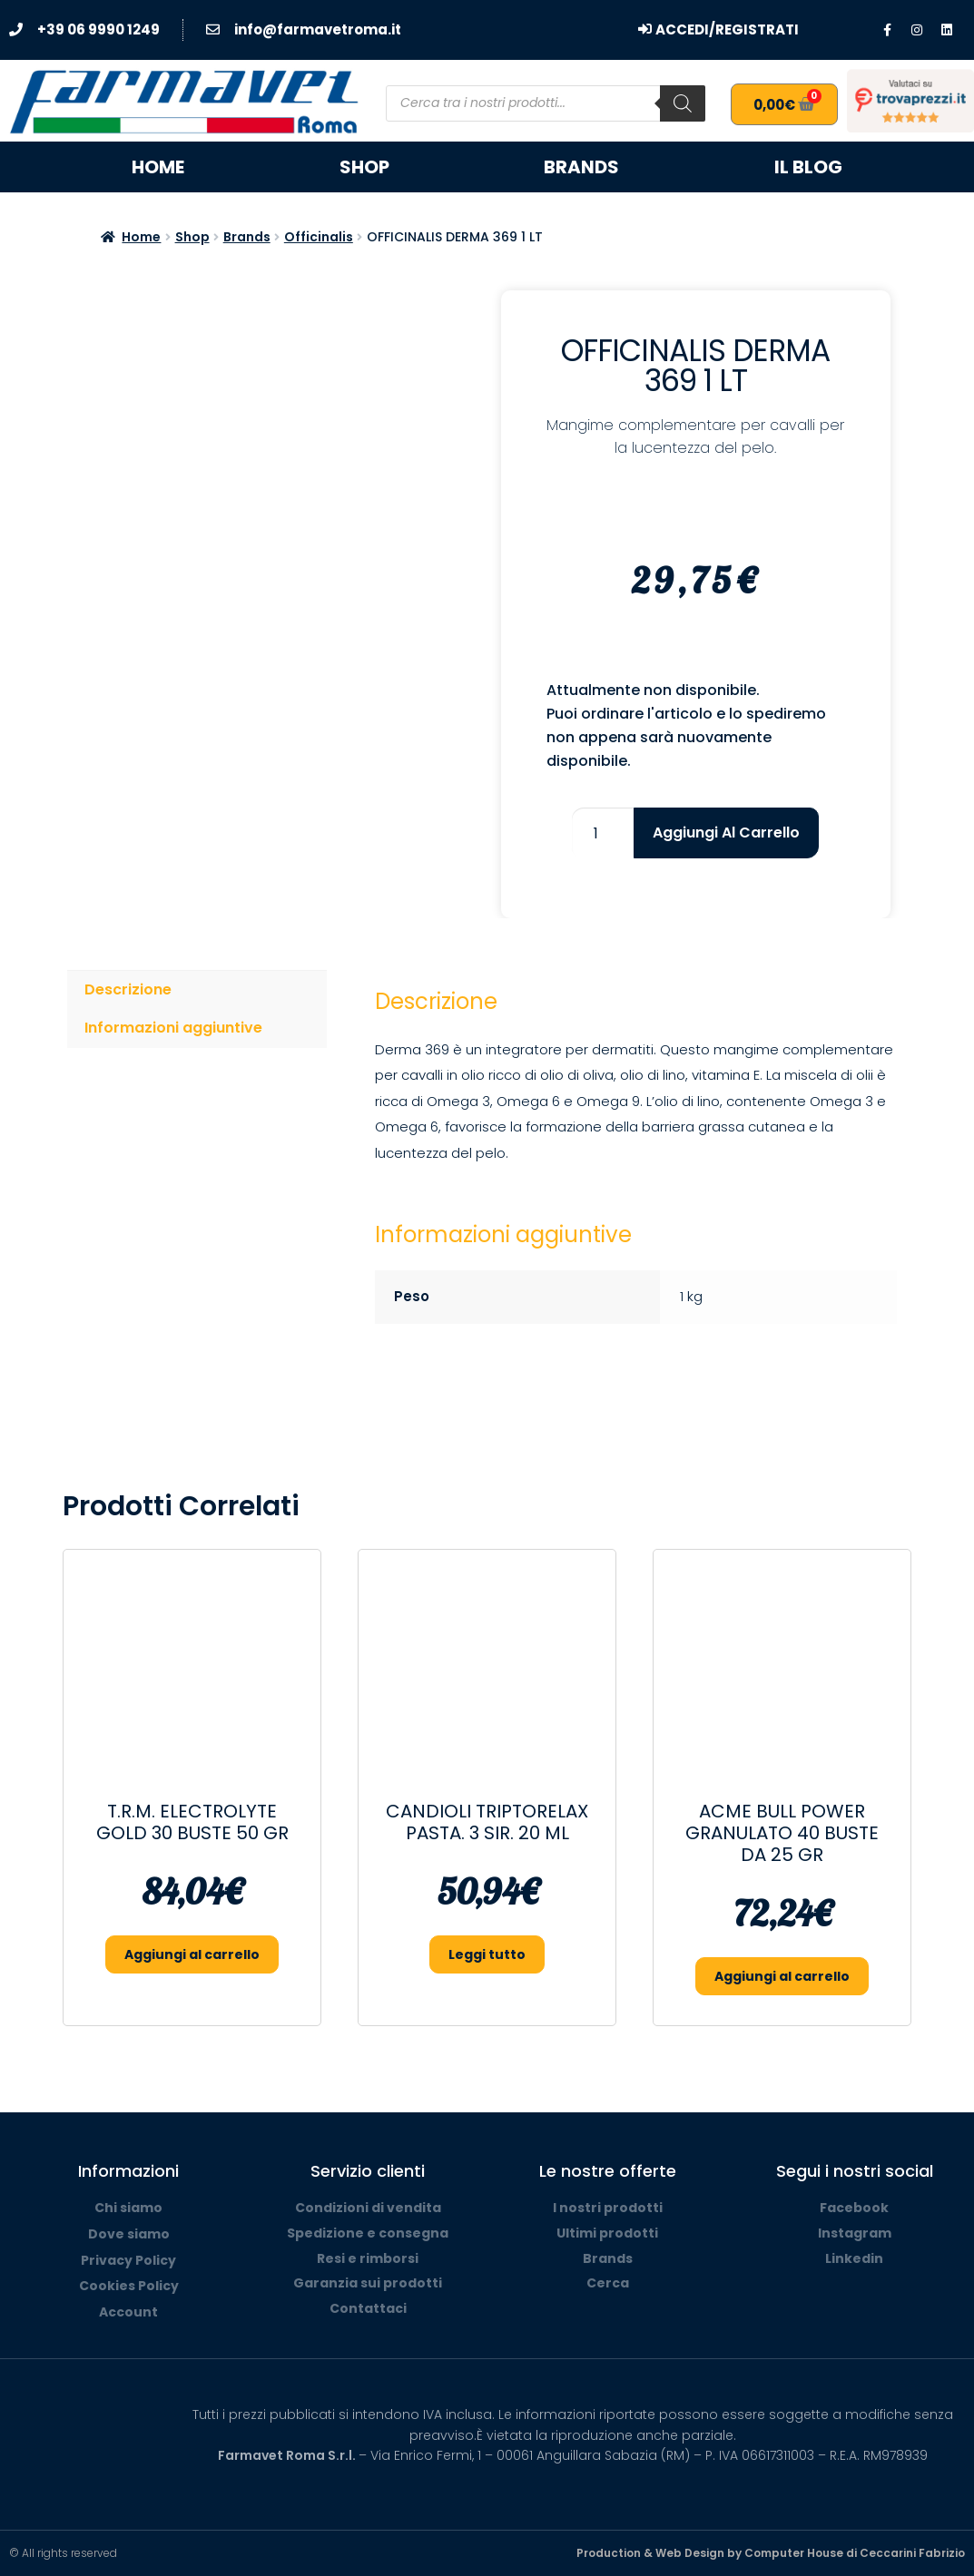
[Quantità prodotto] (603, 833)
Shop (364, 167)
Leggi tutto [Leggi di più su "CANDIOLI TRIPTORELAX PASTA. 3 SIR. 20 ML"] (487, 1954)
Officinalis (318, 237)
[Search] (682, 103)
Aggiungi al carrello (726, 832)
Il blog (808, 167)
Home (158, 167)
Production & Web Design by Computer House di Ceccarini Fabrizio (770, 2553)
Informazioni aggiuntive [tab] (173, 1027)
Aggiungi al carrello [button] (192, 1954)
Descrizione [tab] (128, 989)
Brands (581, 167)
